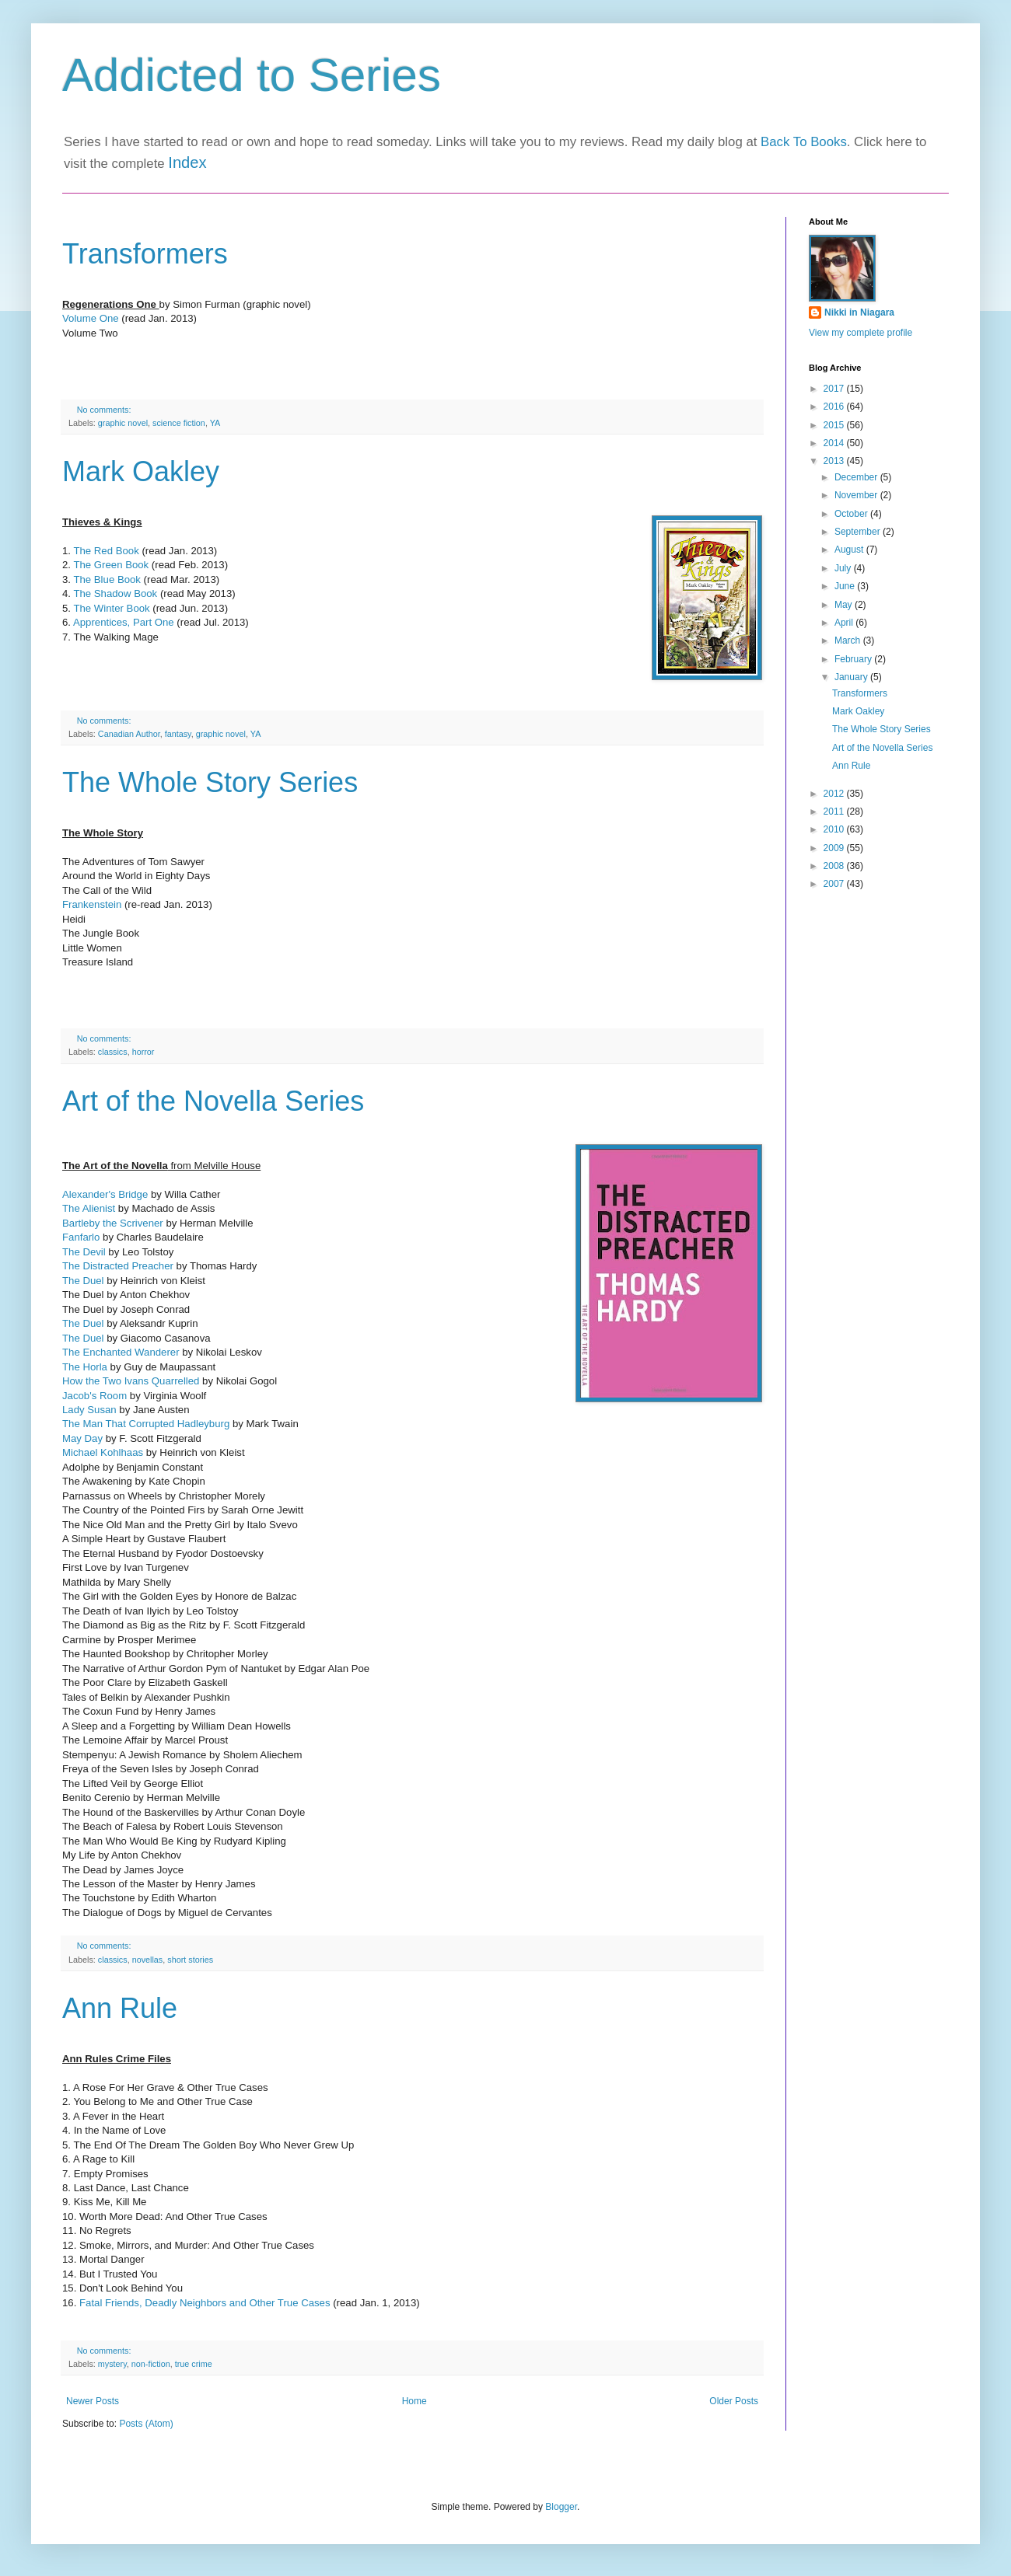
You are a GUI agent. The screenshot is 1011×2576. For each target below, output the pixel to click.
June (845, 586)
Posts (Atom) (146, 2423)
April (844, 622)
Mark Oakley (140, 471)
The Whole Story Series (210, 782)
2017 (835, 388)
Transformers (145, 254)
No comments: (105, 409)
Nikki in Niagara (859, 312)
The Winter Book (111, 608)
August (850, 549)
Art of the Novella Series (213, 1101)
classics (113, 1051)
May (844, 604)
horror (143, 1051)
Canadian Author (129, 733)
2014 (835, 443)
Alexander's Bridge (105, 1194)
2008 (835, 865)
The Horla (84, 1367)
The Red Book (105, 551)
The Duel (84, 1280)
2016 (835, 406)
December (857, 477)
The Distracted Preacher (117, 1266)
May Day (82, 1438)
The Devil (84, 1252)
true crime (193, 2363)
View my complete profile (860, 332)
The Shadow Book (115, 593)
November (857, 495)
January (852, 677)
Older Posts (733, 2401)
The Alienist (88, 1208)
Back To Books (804, 141)
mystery (112, 2363)
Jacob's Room (94, 1395)
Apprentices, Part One (123, 622)
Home (414, 2401)
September (858, 531)
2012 (835, 793)
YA (215, 423)
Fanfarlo (82, 1237)
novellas (147, 1959)
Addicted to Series (251, 75)
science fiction (178, 423)
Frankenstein (91, 904)
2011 (835, 811)
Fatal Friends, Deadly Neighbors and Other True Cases (205, 2303)
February (854, 659)
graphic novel (123, 423)
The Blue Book (107, 579)
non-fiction (150, 2363)
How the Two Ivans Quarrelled (130, 1381)
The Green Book (111, 565)
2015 (835, 425)
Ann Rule (119, 2008)
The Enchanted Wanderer (121, 1352)
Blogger (561, 2506)
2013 (835, 461)
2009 (835, 848)
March (848, 640)
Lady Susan (89, 1409)
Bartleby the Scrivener (112, 1223)
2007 (835, 883)
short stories (190, 1959)
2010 (835, 829)
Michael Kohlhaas (102, 1452)
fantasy (178, 733)
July (844, 568)
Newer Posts (92, 2401)
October (852, 513)
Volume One (90, 318)
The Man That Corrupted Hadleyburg (145, 1423)
